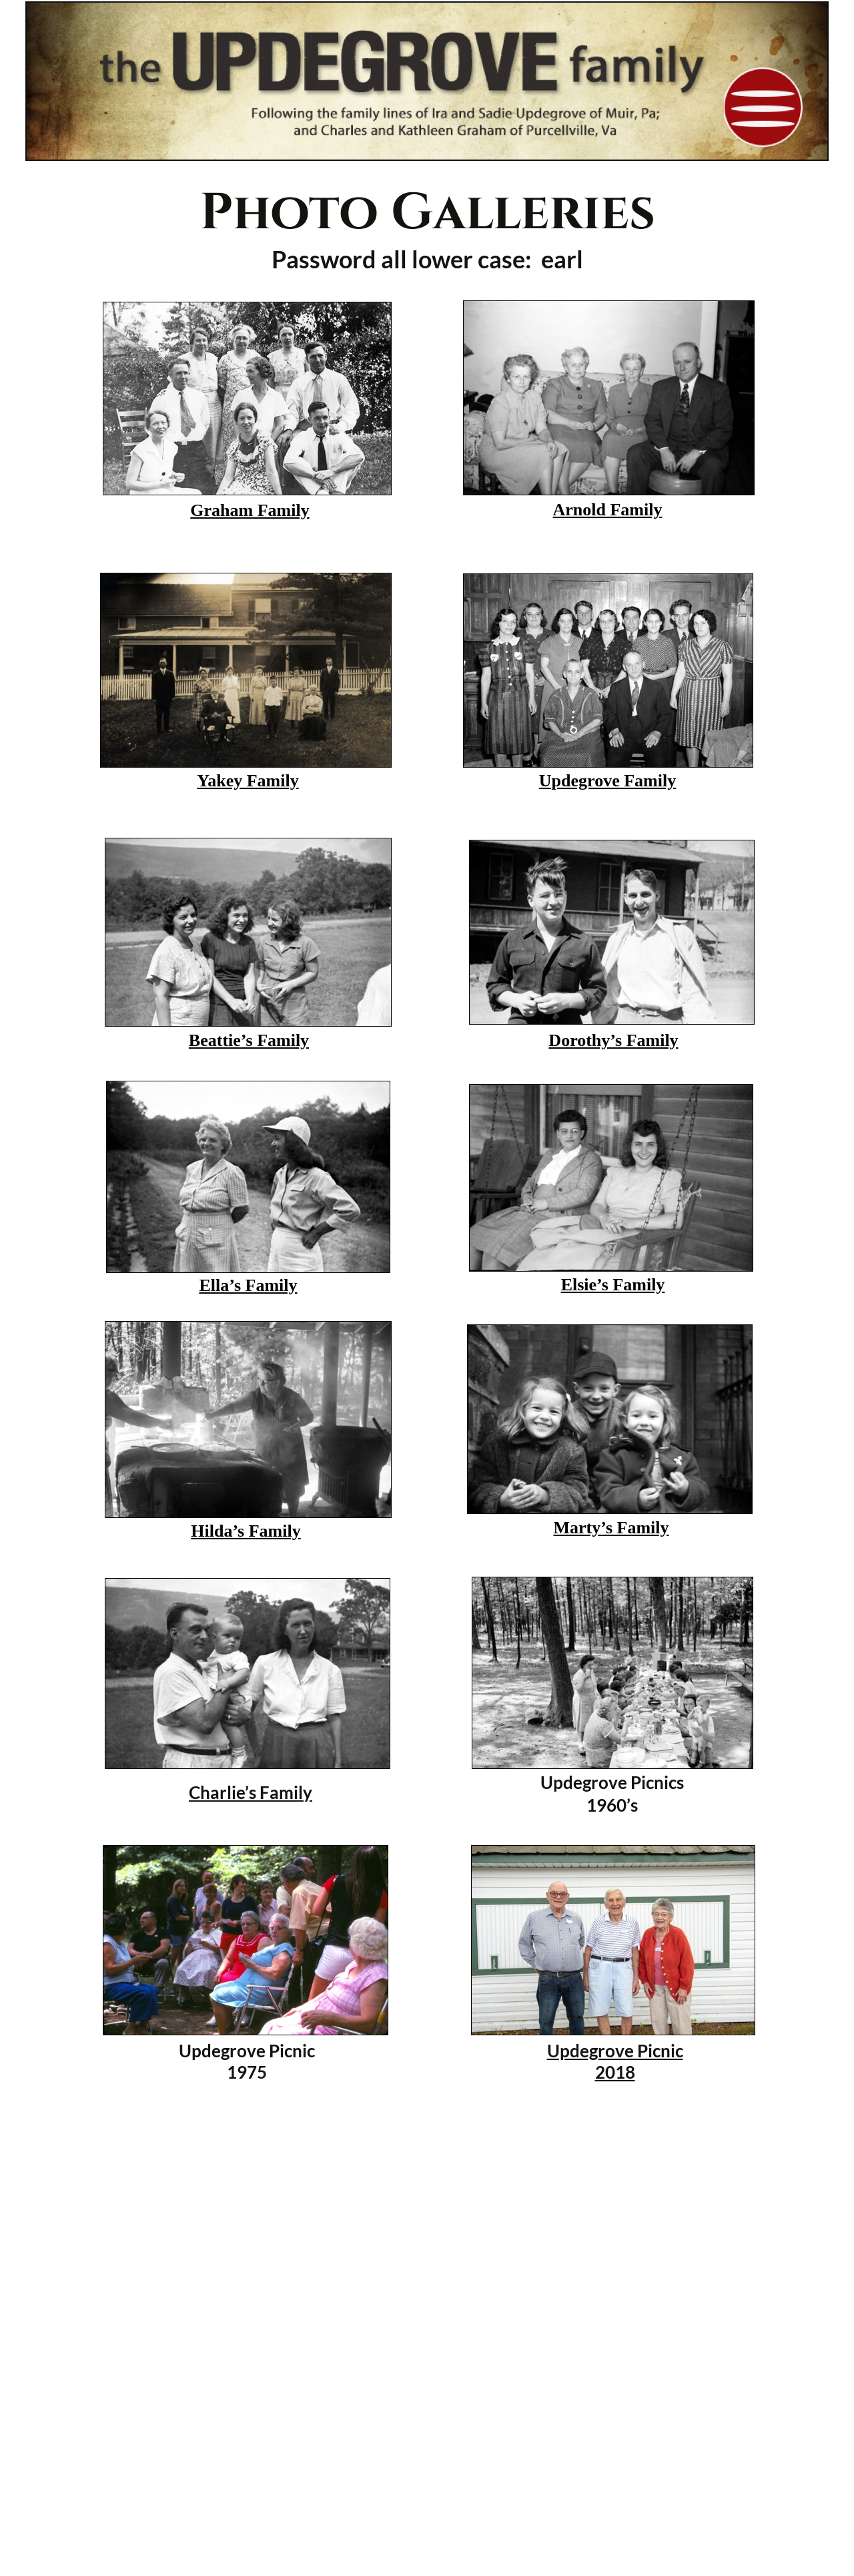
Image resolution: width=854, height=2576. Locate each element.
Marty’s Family (611, 1527)
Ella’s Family (248, 1285)
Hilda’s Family (245, 1531)
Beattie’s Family (249, 1040)
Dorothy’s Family (613, 1040)
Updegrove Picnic (247, 2050)
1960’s (612, 1805)
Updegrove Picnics (612, 1782)
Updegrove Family (607, 780)
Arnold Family (608, 509)
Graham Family (249, 510)
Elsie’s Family (613, 1284)
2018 (615, 2072)
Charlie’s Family (250, 1792)
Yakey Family (247, 780)
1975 (247, 2072)
